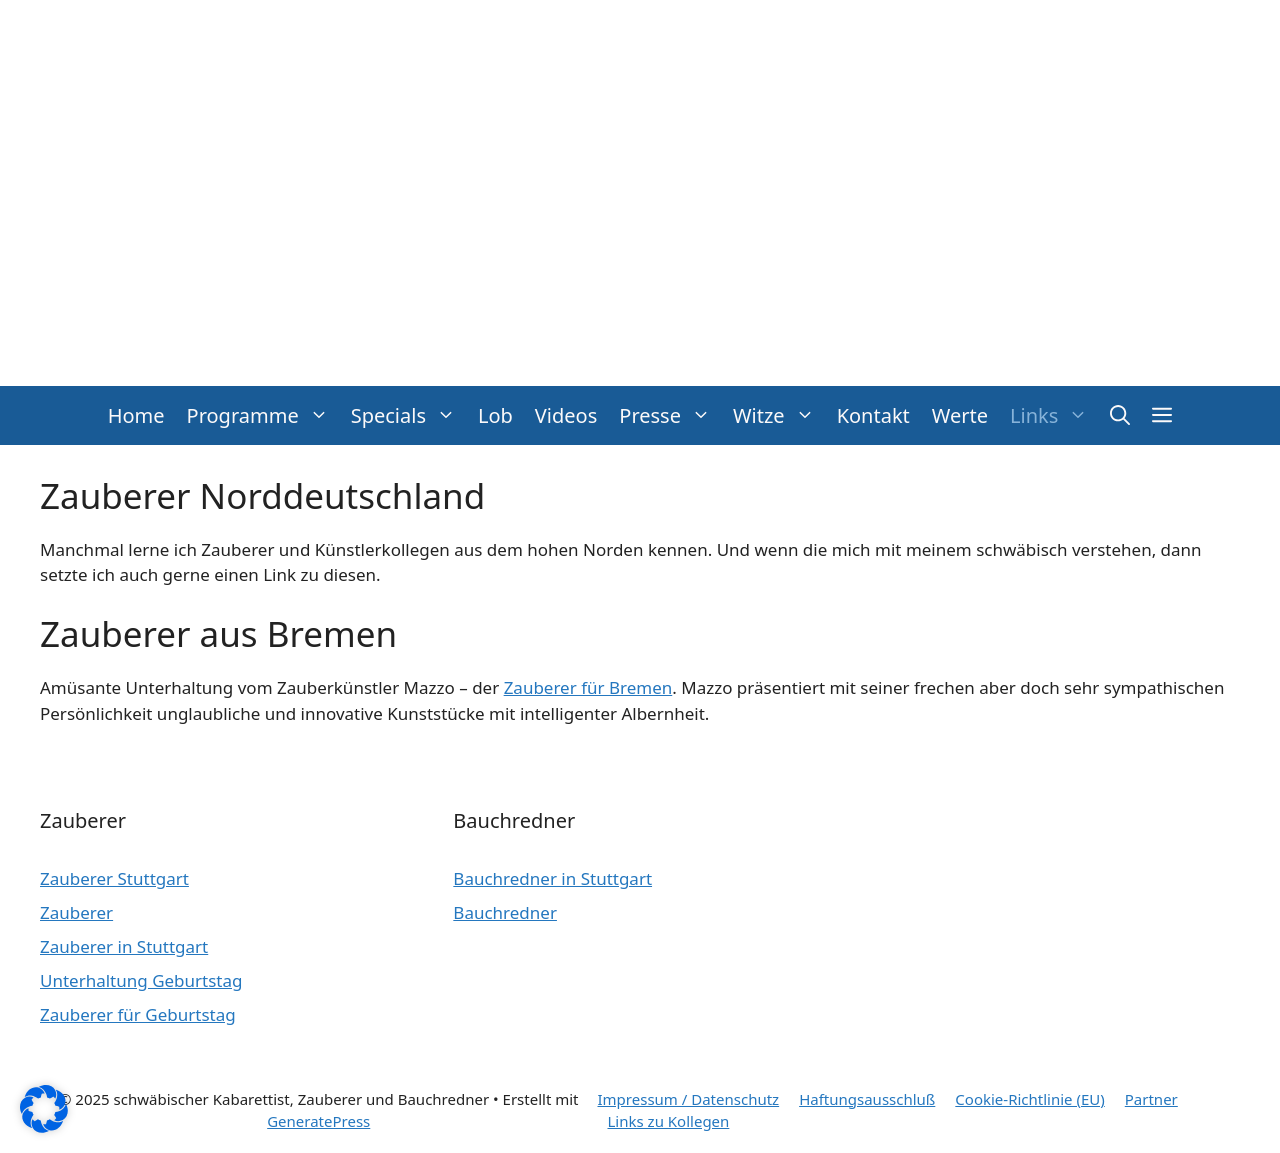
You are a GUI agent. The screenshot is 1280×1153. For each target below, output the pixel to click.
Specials (409, 415)
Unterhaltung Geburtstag (141, 980)
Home (136, 415)
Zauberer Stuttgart (114, 878)
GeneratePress (318, 1121)
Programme (263, 415)
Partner (1151, 1099)
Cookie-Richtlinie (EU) (1029, 1099)
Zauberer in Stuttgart (124, 946)
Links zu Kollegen (669, 1121)
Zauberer (76, 912)
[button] (1120, 415)
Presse (670, 415)
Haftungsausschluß (867, 1099)
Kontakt (873, 415)
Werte (960, 415)
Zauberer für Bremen (588, 687)
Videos (566, 415)
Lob (495, 415)
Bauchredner (505, 912)
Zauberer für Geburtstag (138, 1014)
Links (1054, 415)
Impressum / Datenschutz (689, 1099)
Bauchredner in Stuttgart (552, 878)
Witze (779, 415)
